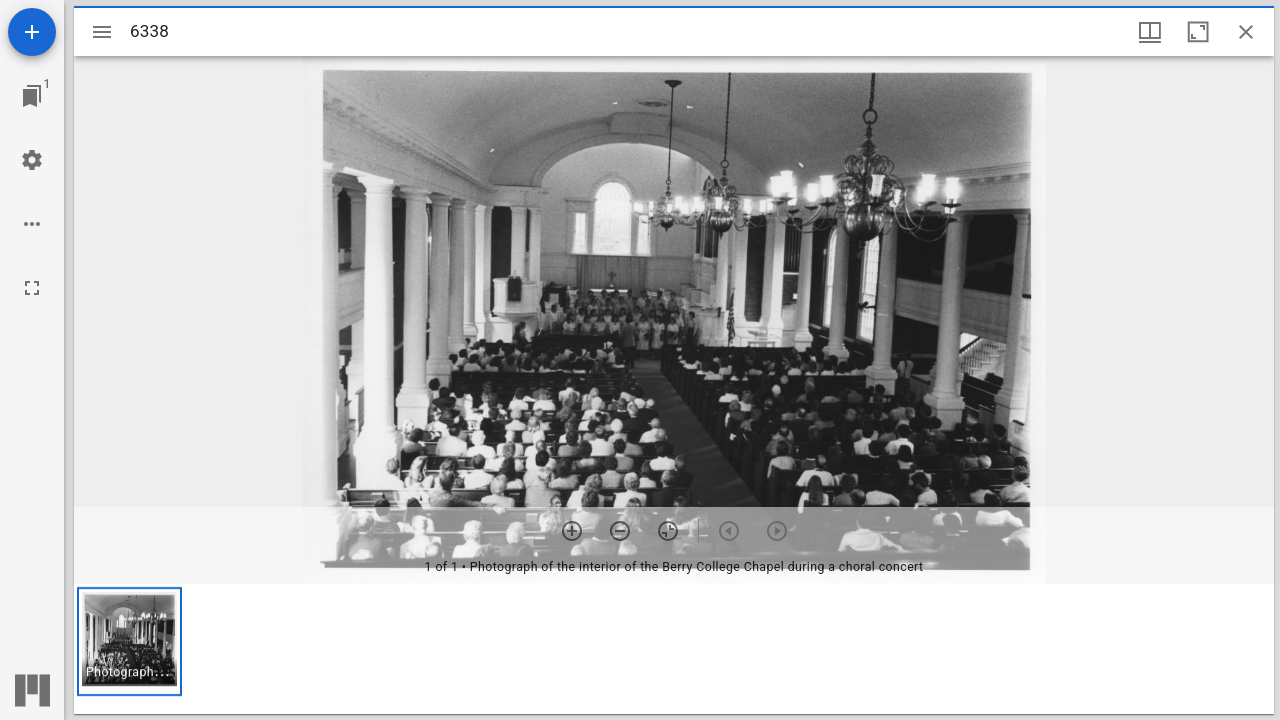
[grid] (674, 649)
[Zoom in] (572, 531)
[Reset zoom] (668, 531)
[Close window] (1246, 32)
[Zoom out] (620, 531)
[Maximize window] (1198, 32)
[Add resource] (32, 32)
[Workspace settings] (32, 160)
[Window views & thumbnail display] (1150, 32)
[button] (129, 641)
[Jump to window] (32, 96)
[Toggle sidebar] (102, 32)
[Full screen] (32, 288)
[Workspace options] (32, 224)
